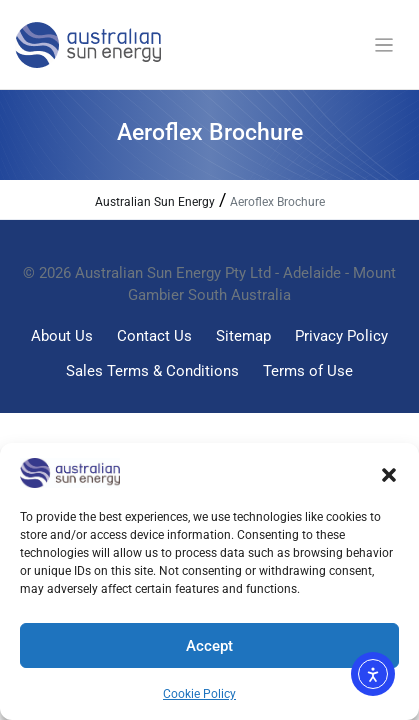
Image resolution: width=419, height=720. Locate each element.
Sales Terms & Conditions (152, 371)
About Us (62, 336)
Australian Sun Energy (155, 202)
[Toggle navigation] (384, 45)
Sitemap (243, 336)
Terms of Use (308, 371)
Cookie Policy (199, 694)
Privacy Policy (341, 336)
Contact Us (154, 336)
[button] (389, 473)
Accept (209, 646)
